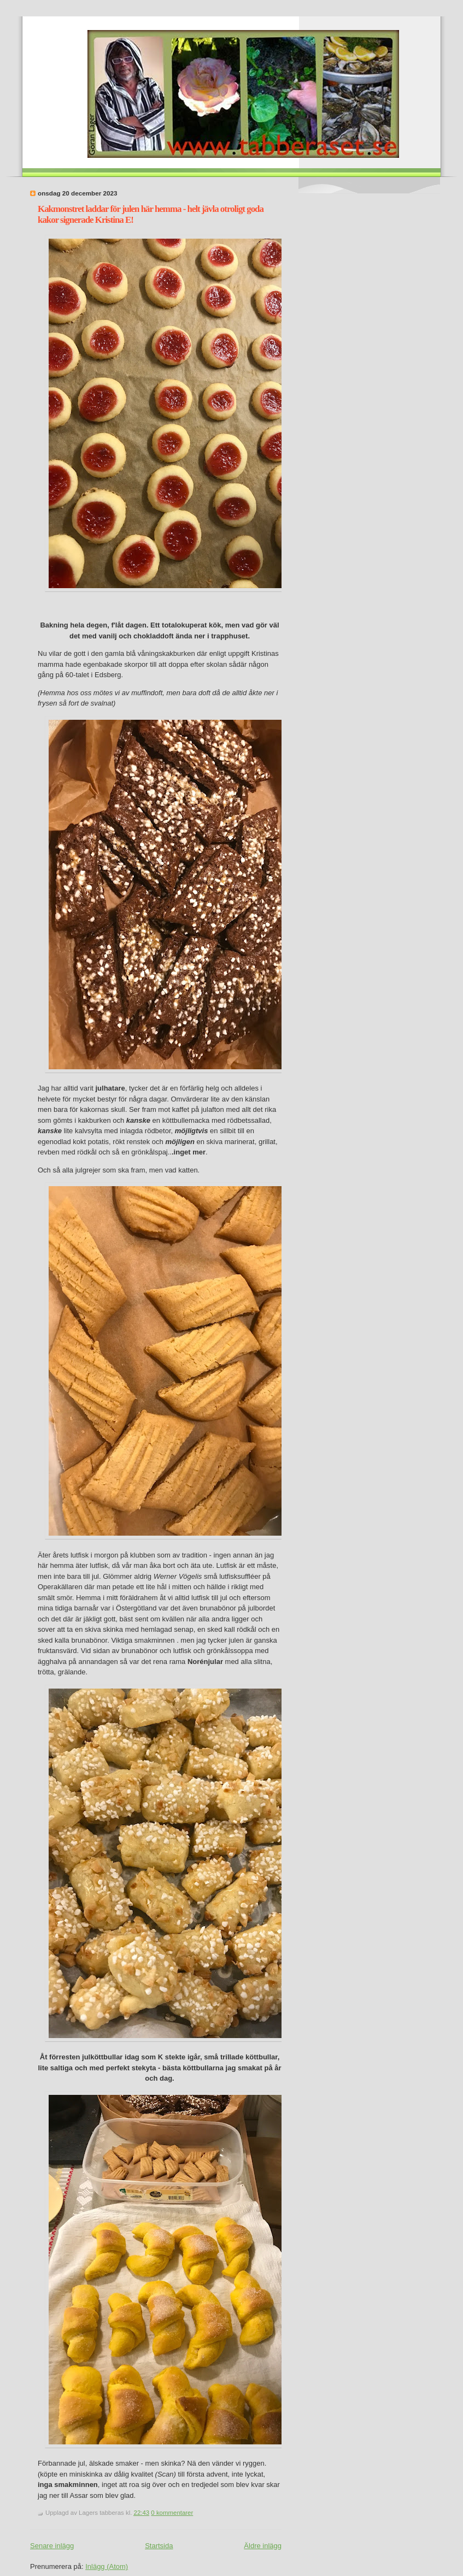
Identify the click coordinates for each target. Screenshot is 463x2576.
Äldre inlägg (263, 2546)
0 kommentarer (172, 2512)
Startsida (159, 2546)
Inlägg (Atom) (106, 2566)
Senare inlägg (52, 2546)
